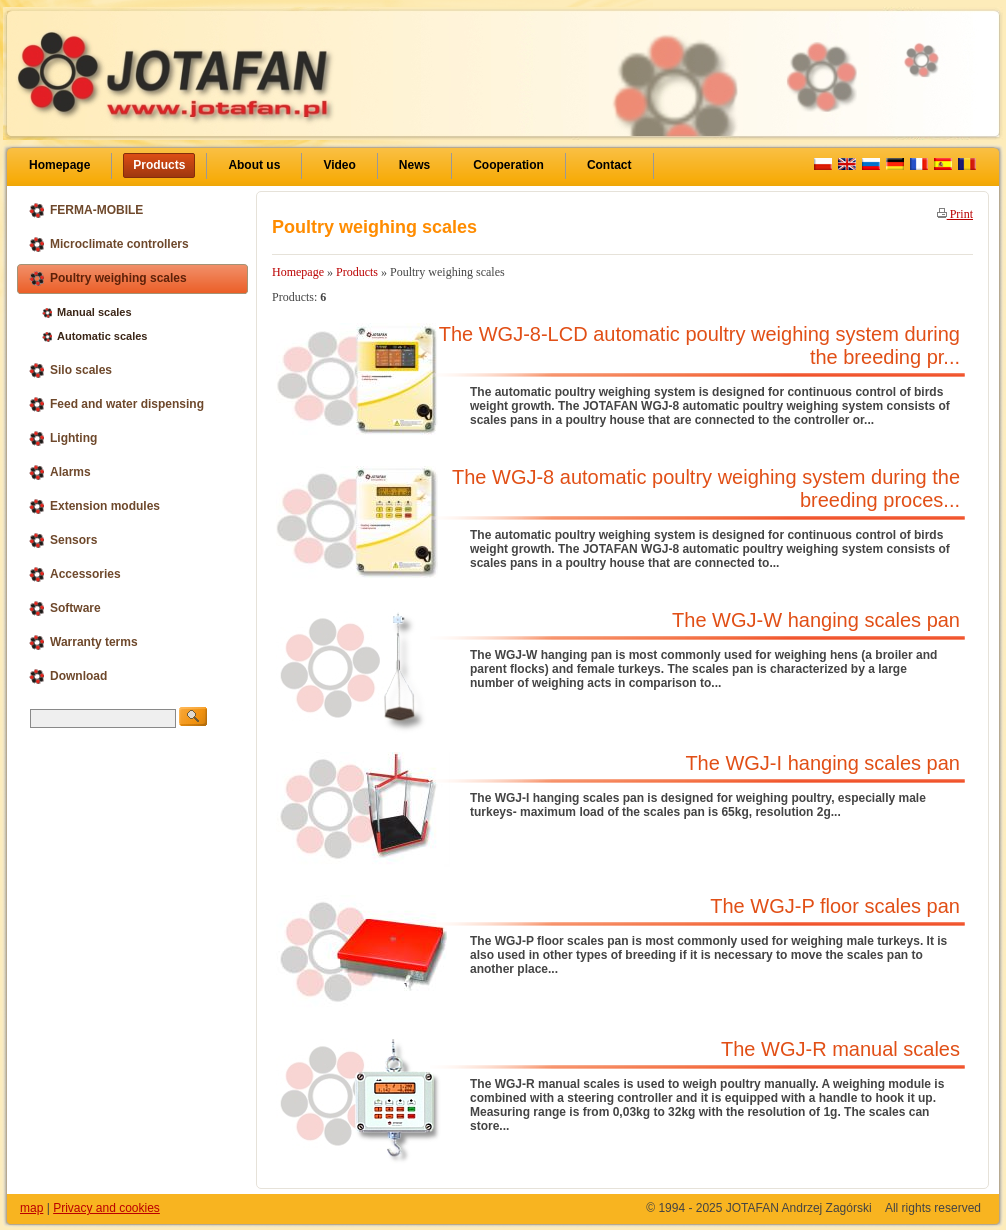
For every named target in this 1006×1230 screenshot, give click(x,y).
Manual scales (87, 311)
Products (159, 165)
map (31, 1208)
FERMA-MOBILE (85, 210)
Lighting (62, 438)
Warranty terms (83, 642)
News (414, 165)
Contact (609, 165)
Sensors (62, 540)
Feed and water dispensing (116, 404)
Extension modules (94, 506)
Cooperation (508, 165)
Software (64, 608)
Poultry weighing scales (107, 278)
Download (67, 676)
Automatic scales (94, 335)
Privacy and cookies (106, 1208)
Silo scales (70, 370)
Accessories (74, 574)
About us (254, 165)
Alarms (59, 472)
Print (955, 214)
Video (339, 165)
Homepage (59, 165)
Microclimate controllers (108, 244)
